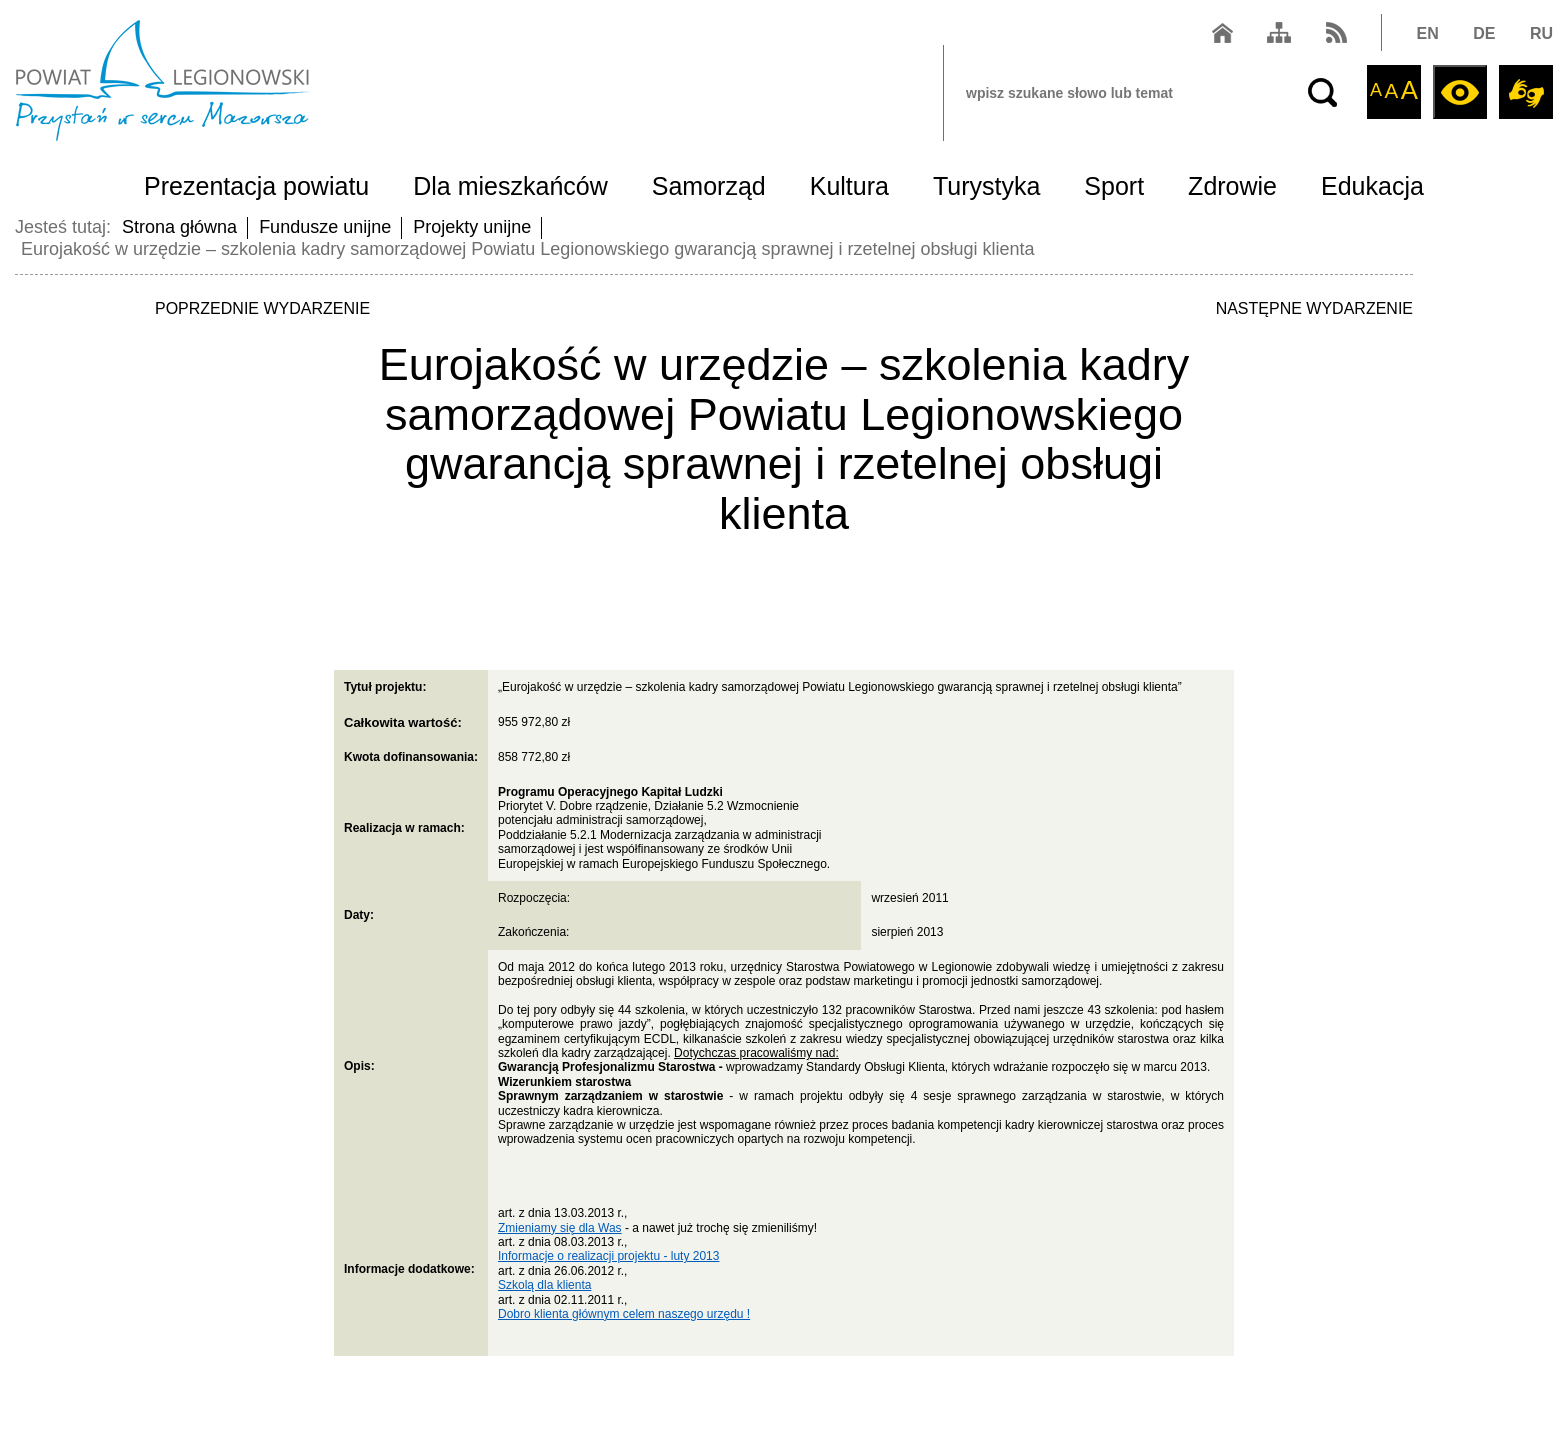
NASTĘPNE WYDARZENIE (1314, 308)
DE (1484, 33)
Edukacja (1372, 186)
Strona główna (179, 227)
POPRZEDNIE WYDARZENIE (262, 308)
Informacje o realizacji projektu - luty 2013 (608, 1256)
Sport (1114, 186)
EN (1428, 33)
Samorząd (709, 186)
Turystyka (986, 186)
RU (1541, 33)
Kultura (849, 186)
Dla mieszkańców (510, 186)
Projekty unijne (472, 227)
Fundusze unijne (325, 227)
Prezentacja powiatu (256, 186)
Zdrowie (1232, 186)
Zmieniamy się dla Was (560, 1228)
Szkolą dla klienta (544, 1285)
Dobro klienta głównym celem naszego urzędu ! (624, 1314)
